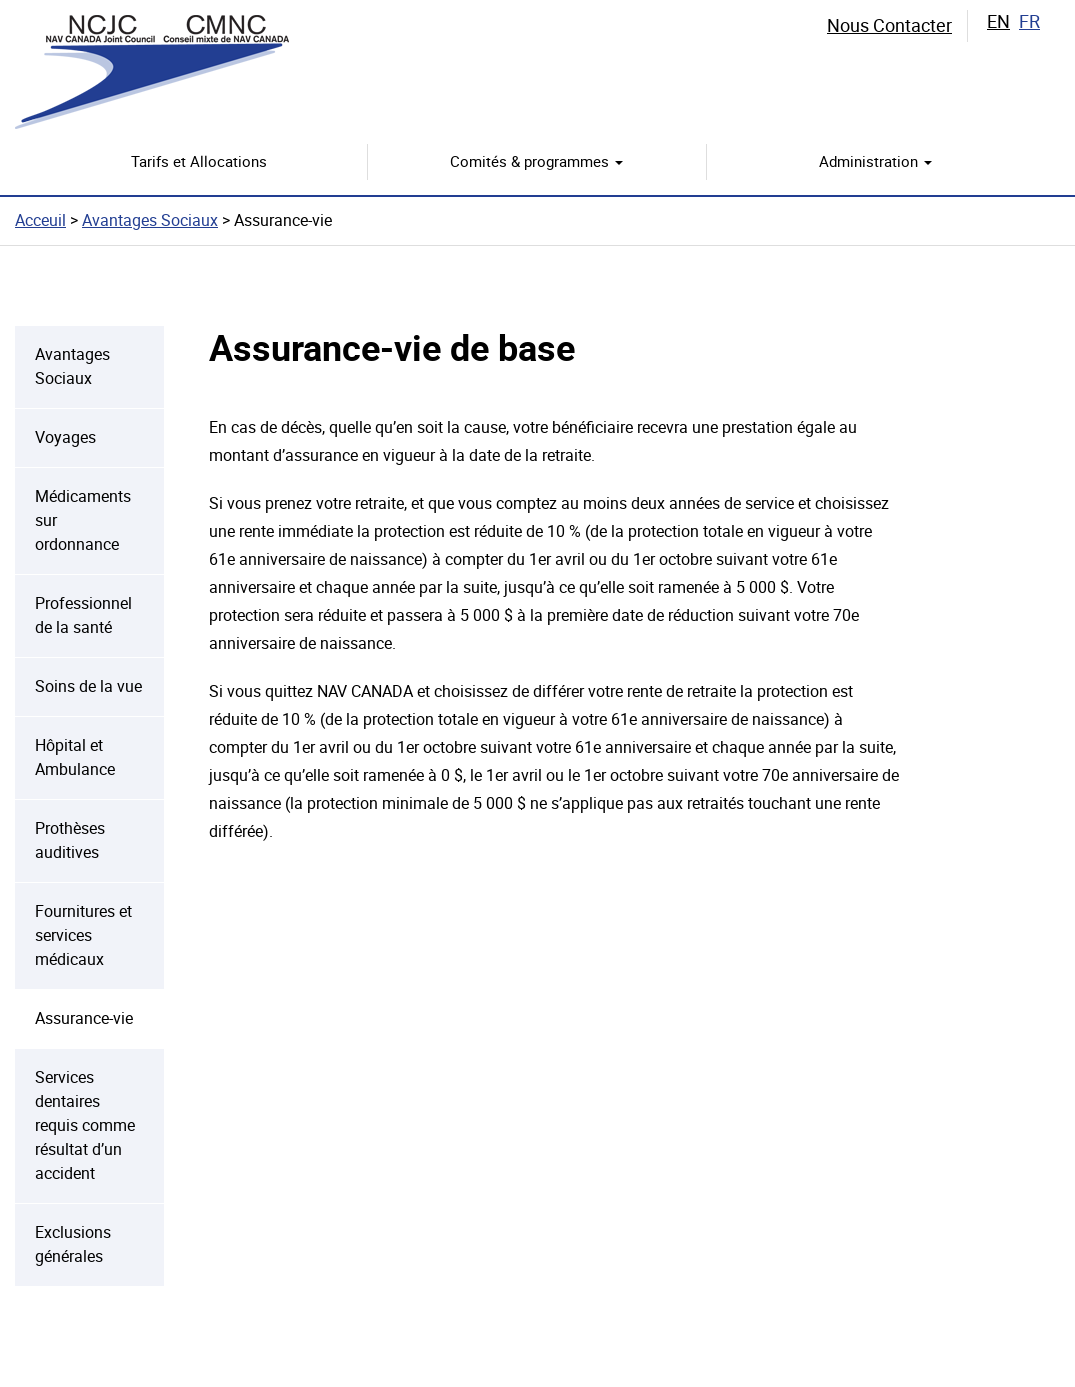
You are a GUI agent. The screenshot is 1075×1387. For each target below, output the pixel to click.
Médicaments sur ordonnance (83, 520)
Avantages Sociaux (150, 220)
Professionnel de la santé (83, 615)
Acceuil (40, 220)
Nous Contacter (889, 25)
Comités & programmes (536, 162)
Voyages (65, 437)
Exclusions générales (73, 1244)
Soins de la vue (88, 686)
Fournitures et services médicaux (83, 935)
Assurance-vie (84, 1018)
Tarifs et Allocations (199, 162)
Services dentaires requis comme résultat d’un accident (85, 1125)
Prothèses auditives (70, 840)
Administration (875, 162)
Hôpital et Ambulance (75, 757)
